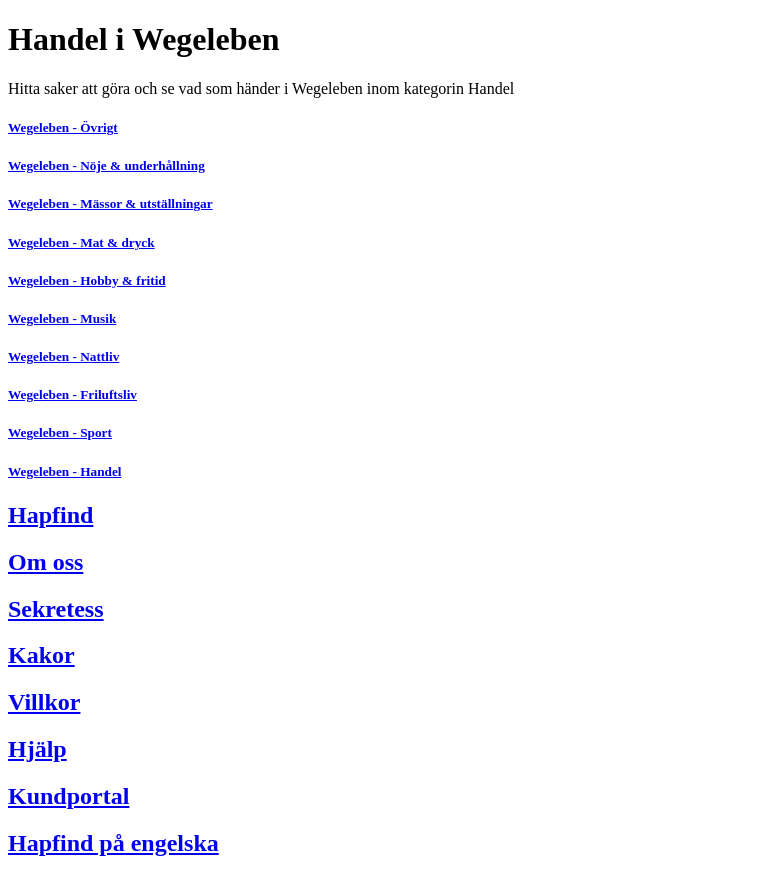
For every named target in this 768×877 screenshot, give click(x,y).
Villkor (44, 702)
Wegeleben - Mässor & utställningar (110, 203)
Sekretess (56, 609)
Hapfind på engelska (113, 843)
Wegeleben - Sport (60, 432)
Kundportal (68, 796)
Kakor (41, 655)
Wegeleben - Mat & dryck (81, 242)
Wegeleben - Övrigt (63, 127)
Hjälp (37, 749)
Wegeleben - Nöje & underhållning (106, 165)
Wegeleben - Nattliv (63, 356)
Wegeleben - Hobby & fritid (87, 280)
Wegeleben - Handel (65, 471)
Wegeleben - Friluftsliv (72, 394)
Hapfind (50, 515)
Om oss (45, 562)
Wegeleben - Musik (62, 318)
